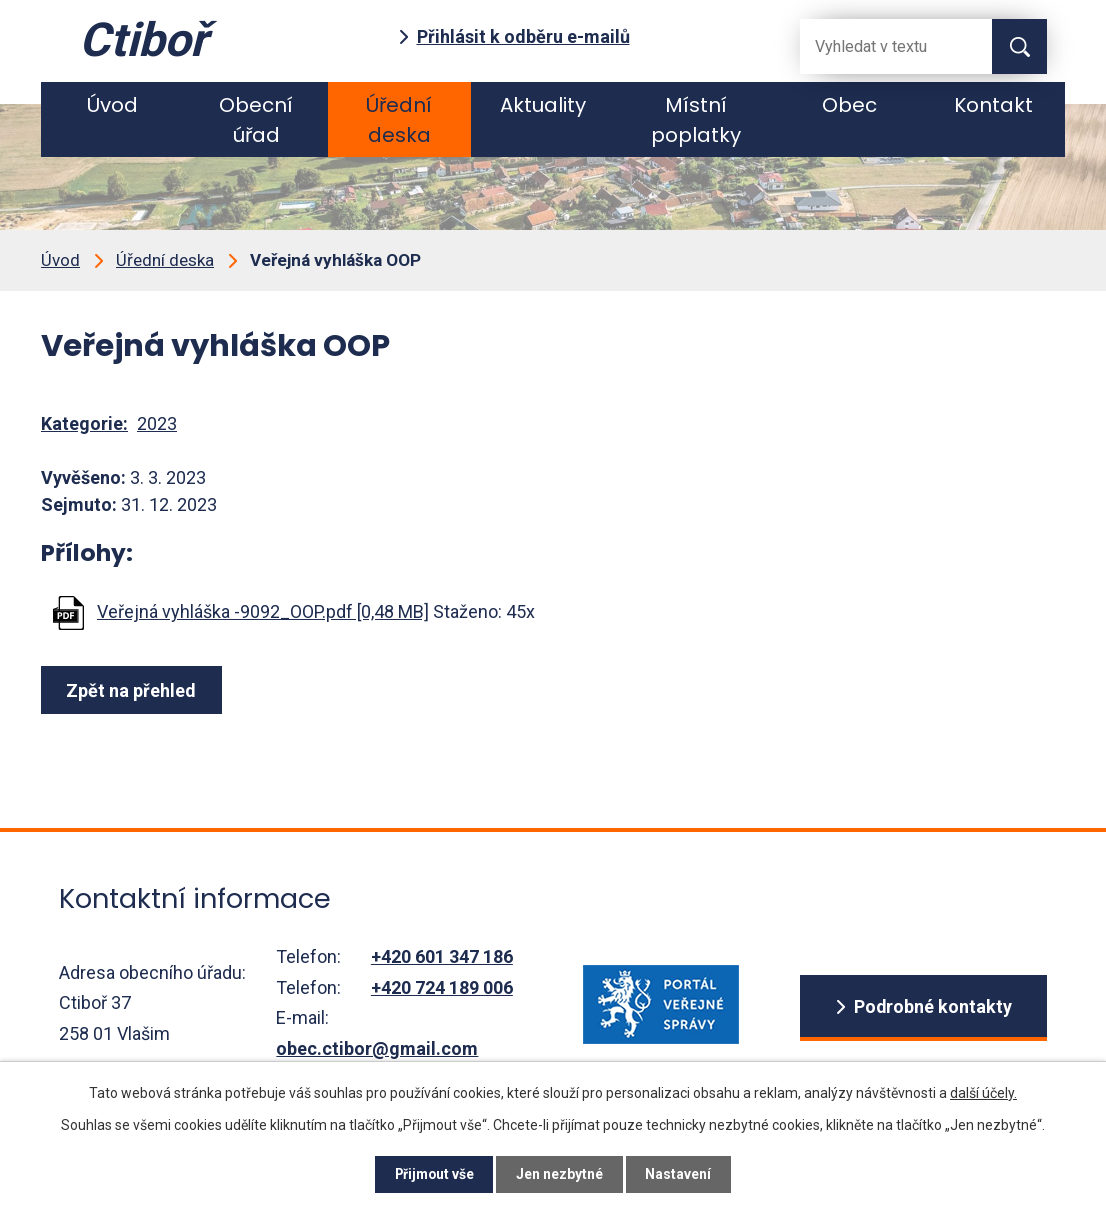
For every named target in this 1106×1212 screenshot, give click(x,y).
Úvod (112, 105)
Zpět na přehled (133, 690)
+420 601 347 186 (442, 956)
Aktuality (543, 105)
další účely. (983, 1092)
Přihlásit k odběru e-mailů (523, 36)
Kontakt (993, 105)
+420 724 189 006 (442, 987)
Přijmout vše (431, 1174)
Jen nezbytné (561, 1174)
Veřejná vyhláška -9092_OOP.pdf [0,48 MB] (263, 611)
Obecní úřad (256, 120)
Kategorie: (84, 423)
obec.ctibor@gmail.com (377, 1048)
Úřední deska (399, 120)
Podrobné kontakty (932, 1007)
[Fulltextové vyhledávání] (880, 46)
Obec (849, 105)
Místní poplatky (696, 120)
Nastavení (683, 1174)
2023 (157, 423)
